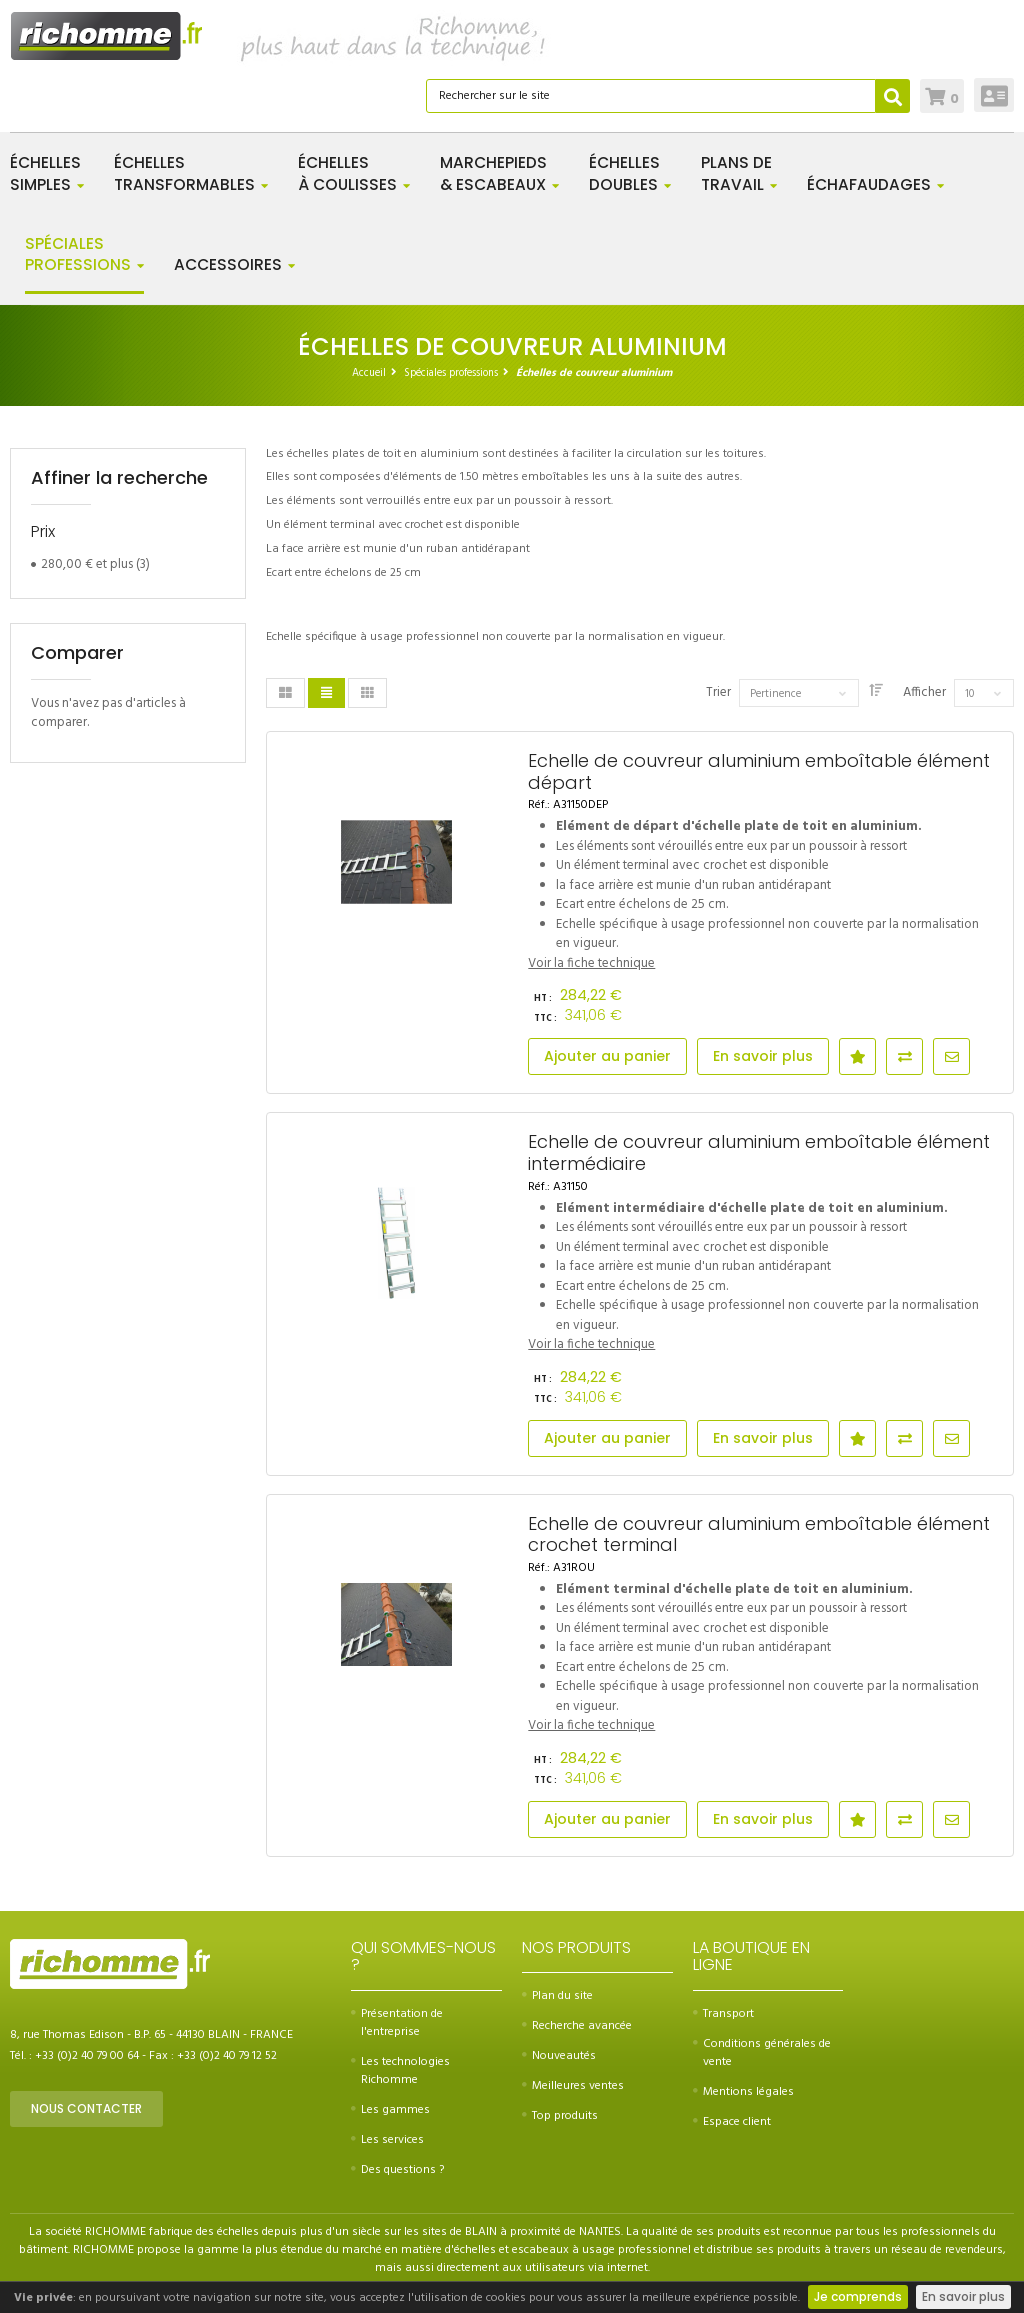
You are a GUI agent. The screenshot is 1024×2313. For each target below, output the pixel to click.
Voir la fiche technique (591, 963)
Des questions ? (397, 2170)
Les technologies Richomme (400, 2071)
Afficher (924, 693)
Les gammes (390, 2110)
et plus (87, 564)
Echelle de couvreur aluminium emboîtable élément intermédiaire (759, 1152)
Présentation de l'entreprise (397, 2023)
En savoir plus (963, 2296)
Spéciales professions (451, 373)
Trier (718, 693)
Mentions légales (743, 2092)
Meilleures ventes (573, 2086)
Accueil (369, 373)
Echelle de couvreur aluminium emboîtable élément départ (759, 771)
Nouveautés (559, 2056)
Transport (723, 2014)
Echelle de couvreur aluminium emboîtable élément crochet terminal (759, 1534)
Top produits (560, 2116)
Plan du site (557, 1996)
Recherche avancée (577, 2026)
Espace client (732, 2122)
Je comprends (858, 2296)
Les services (387, 2140)
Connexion (994, 95)
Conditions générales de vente (762, 2053)
